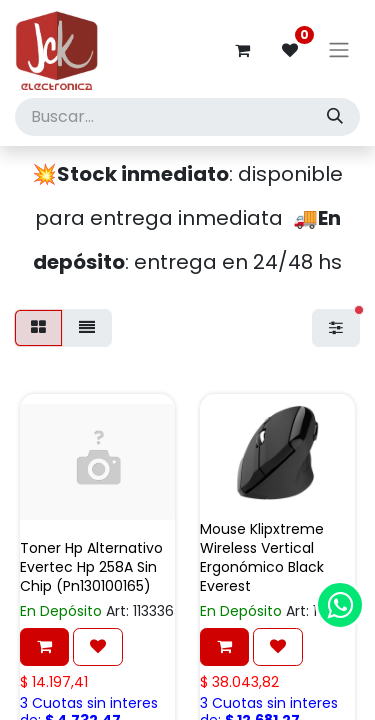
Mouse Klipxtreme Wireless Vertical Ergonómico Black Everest (262, 558)
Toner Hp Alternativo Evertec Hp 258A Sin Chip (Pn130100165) (91, 567)
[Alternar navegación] (339, 50)
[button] (44, 647)
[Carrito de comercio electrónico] (242, 50)
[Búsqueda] (335, 117)
